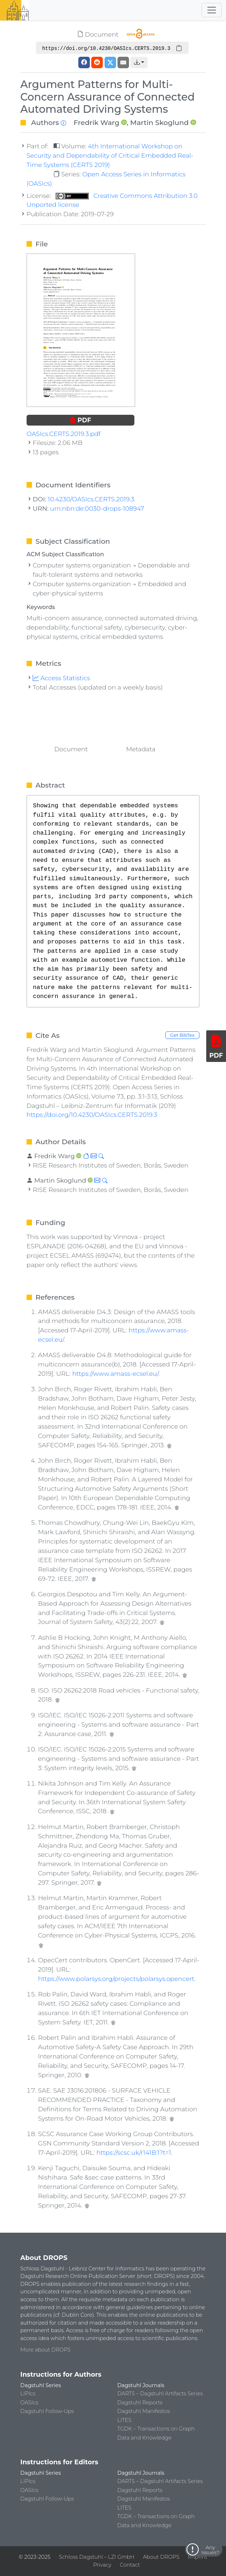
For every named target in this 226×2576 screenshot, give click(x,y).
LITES (124, 2420)
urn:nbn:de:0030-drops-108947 (97, 508)
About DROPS (161, 2557)
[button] (139, 62)
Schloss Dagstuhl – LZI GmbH (96, 2557)
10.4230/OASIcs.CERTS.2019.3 (91, 499)
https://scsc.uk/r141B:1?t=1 (133, 2152)
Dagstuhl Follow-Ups (47, 2411)
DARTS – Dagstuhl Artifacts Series (160, 2393)
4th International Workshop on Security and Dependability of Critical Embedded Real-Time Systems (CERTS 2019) (110, 155)
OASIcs (29, 2402)
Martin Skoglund (159, 122)
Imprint (197, 2557)
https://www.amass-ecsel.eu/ (115, 1373)
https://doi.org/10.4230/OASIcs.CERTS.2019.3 (92, 1114)
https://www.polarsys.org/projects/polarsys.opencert (116, 1978)
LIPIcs (28, 2393)
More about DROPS (45, 2350)
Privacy (102, 2565)
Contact (130, 2565)
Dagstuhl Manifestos (143, 2411)
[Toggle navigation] (212, 10)
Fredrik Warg (96, 122)
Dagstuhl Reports (140, 2402)
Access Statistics (61, 678)
